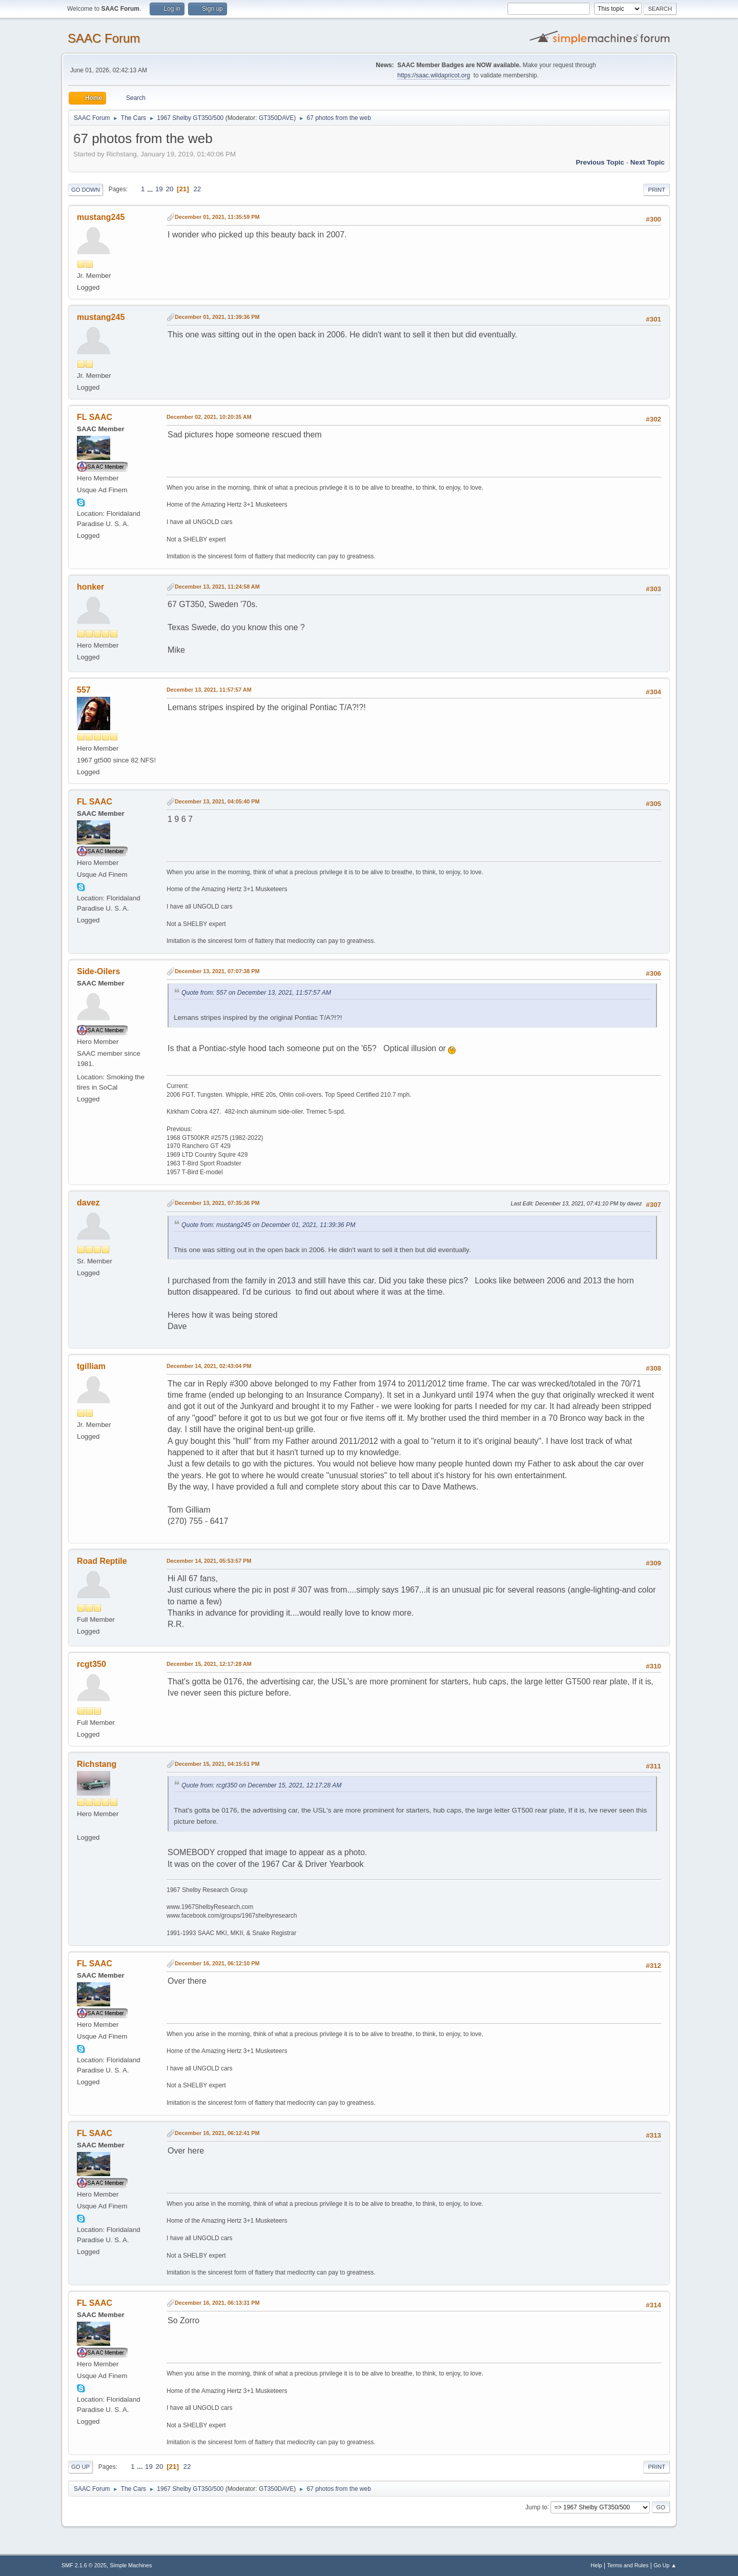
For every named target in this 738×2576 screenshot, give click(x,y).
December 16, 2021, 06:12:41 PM (217, 2133)
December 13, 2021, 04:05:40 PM (217, 801)
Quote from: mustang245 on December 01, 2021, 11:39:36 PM (268, 1225)
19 (159, 189)
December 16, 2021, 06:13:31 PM (217, 2303)
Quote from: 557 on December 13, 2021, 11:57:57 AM (256, 992)
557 (84, 690)
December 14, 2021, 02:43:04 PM (209, 1366)
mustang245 (101, 217)
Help (596, 2565)
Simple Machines (131, 2565)
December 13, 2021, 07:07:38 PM (217, 971)
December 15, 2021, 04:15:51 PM (217, 1764)
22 (197, 189)
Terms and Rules (628, 2565)
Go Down (85, 190)
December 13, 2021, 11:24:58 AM (217, 586)
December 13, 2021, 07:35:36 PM (217, 1203)
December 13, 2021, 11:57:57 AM (209, 690)
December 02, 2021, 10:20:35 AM (209, 417)
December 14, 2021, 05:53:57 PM (209, 1561)
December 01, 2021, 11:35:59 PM (217, 217)
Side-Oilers (98, 971)
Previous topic (600, 162)
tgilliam (91, 1366)
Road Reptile (102, 1561)
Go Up (80, 2467)
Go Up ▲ (664, 2565)
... (151, 189)
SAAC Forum (104, 38)
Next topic (647, 162)
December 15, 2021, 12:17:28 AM (209, 1664)
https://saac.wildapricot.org (433, 75)
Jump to (536, 2506)
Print (656, 190)
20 (169, 189)
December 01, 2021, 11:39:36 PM (217, 317)
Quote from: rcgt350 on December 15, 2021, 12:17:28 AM (261, 1785)
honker (90, 586)
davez (88, 1202)
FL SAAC (94, 417)
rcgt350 (91, 1664)
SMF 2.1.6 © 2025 (84, 2565)
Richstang (96, 1764)
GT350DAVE (276, 118)
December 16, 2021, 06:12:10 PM (217, 1963)
